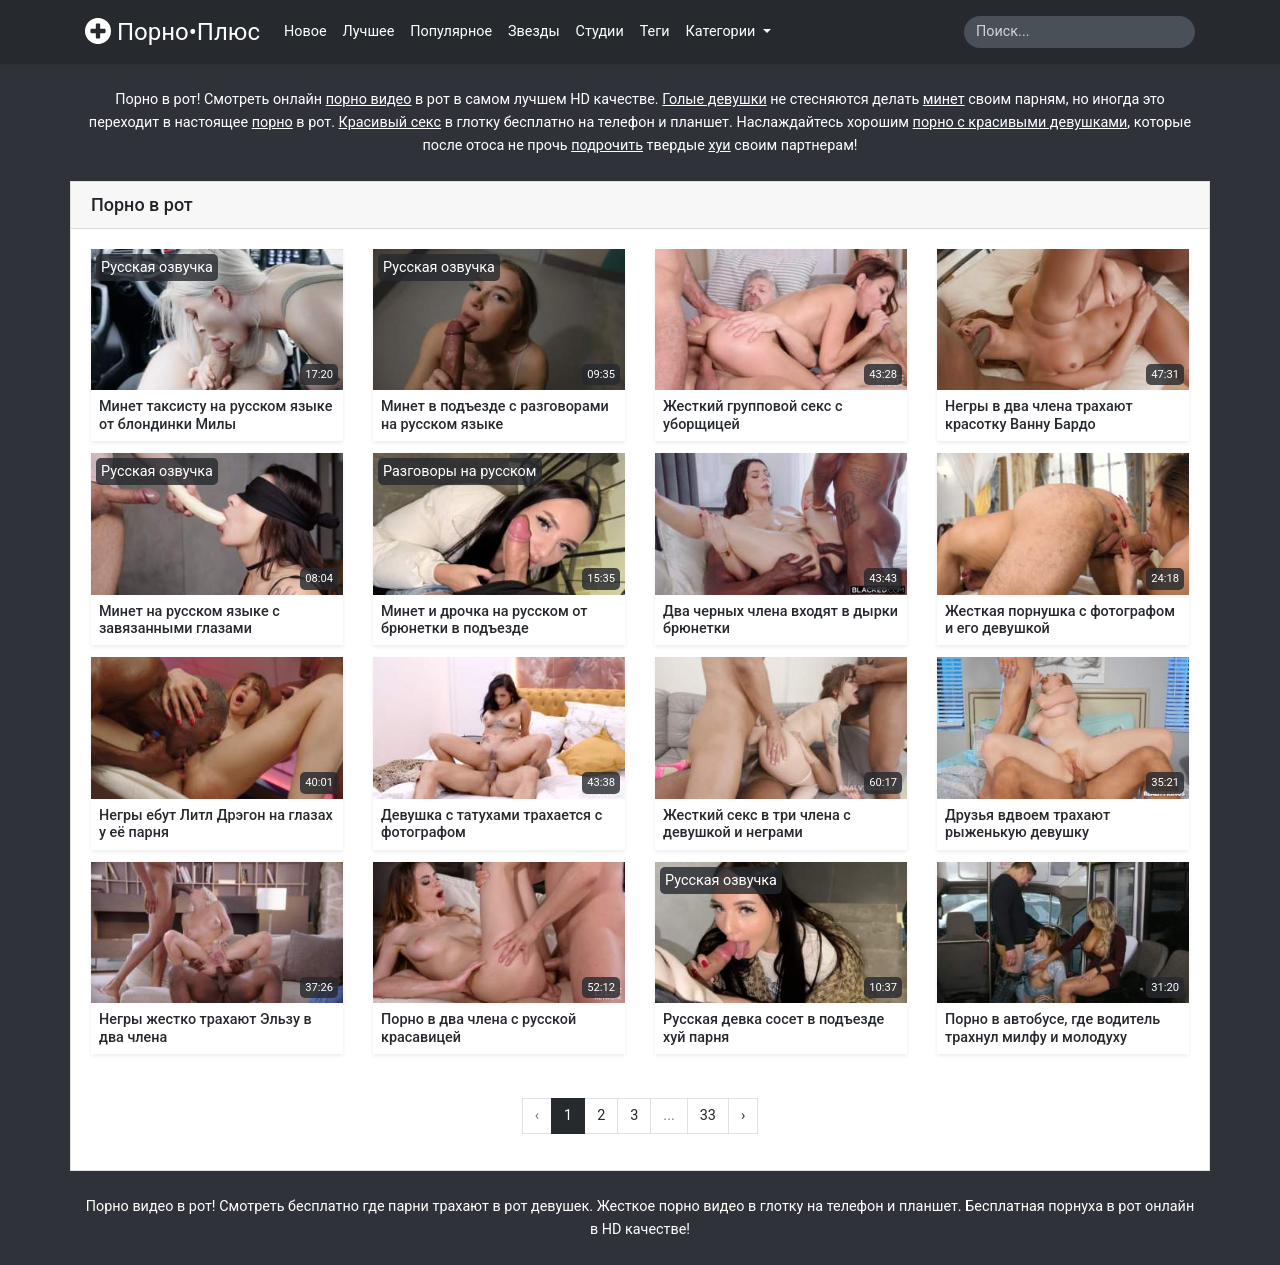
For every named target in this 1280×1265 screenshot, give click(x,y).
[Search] (1079, 32)
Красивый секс (390, 122)
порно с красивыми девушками (1020, 122)
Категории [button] (722, 31)
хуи (719, 145)
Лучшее (369, 31)
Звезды (534, 31)
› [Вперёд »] (743, 1115)
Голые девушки (714, 99)
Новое (305, 31)
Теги (655, 31)
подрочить (607, 145)
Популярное (451, 31)
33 (708, 1115)
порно (272, 122)
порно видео (369, 99)
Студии (600, 31)
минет (944, 99)
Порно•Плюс (172, 32)
